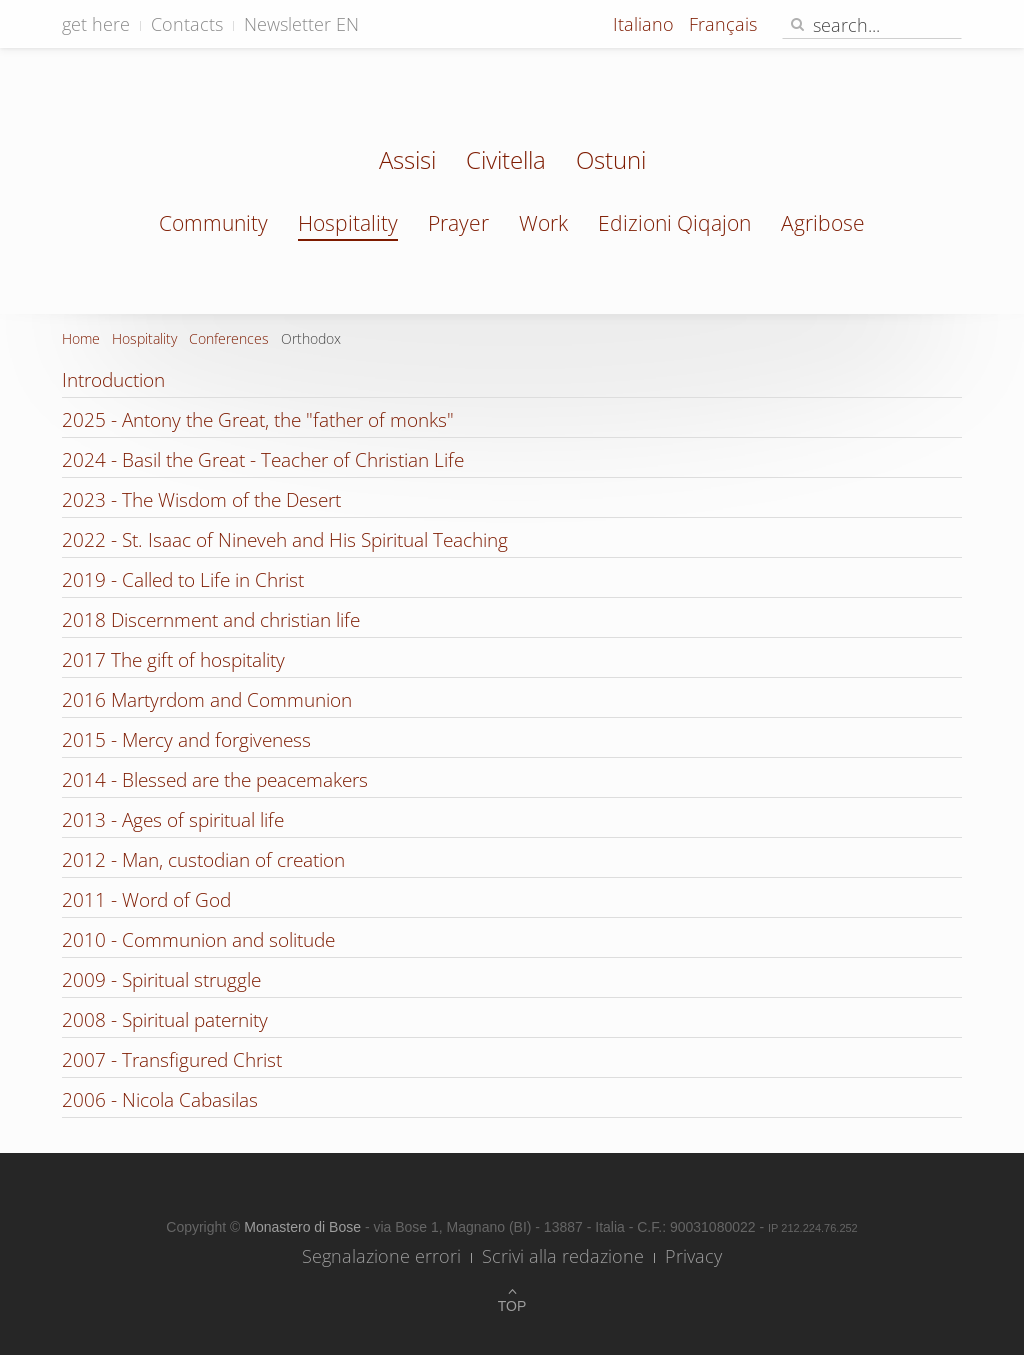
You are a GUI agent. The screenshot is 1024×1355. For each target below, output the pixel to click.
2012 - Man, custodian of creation (203, 860)
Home (81, 338)
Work (543, 223)
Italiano (646, 24)
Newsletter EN (301, 24)
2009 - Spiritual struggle (161, 980)
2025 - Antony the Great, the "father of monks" (258, 420)
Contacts (187, 24)
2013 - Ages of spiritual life (173, 820)
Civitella (506, 162)
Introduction (113, 380)
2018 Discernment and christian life (211, 620)
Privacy (693, 1256)
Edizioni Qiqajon (674, 223)
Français (723, 24)
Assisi (407, 162)
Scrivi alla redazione (563, 1256)
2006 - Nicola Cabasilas (160, 1100)
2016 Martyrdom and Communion (207, 700)
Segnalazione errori (381, 1256)
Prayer (458, 223)
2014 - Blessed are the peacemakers (215, 780)
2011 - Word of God (146, 900)
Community (213, 223)
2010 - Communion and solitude (198, 940)
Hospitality (348, 223)
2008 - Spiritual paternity (165, 1020)
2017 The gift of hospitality (173, 660)
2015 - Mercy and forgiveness (186, 740)
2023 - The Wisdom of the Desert (201, 500)
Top (512, 1306)
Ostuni (611, 162)
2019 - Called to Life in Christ (183, 580)
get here (96, 24)
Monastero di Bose (304, 1227)
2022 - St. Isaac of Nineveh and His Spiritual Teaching (285, 540)
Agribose (823, 223)
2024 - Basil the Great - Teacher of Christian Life (263, 460)
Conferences (229, 338)
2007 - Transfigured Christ (172, 1060)
